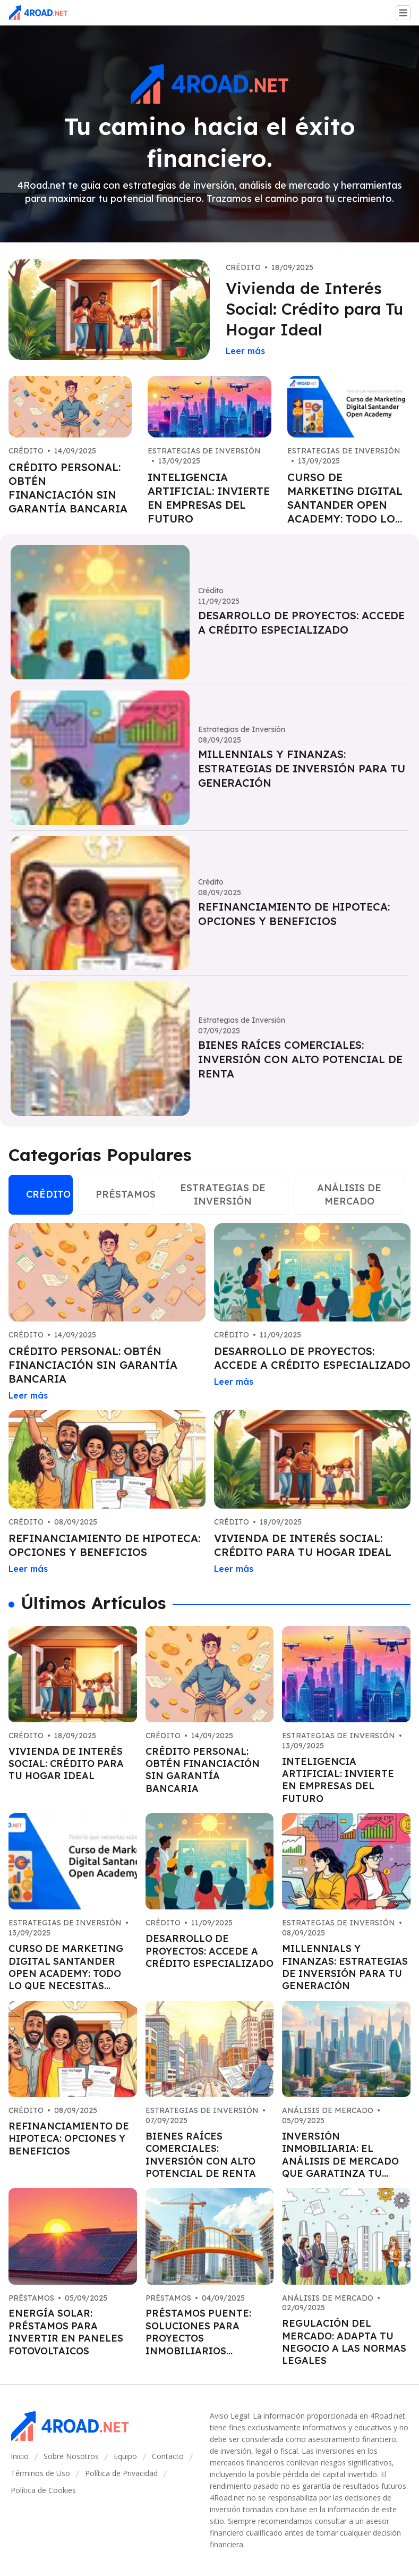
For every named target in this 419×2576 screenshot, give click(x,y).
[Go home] (42, 13)
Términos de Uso (40, 2473)
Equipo (125, 2456)
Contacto (168, 2456)
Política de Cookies (43, 2490)
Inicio (20, 2456)
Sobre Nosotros (71, 2456)
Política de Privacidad (121, 2473)
